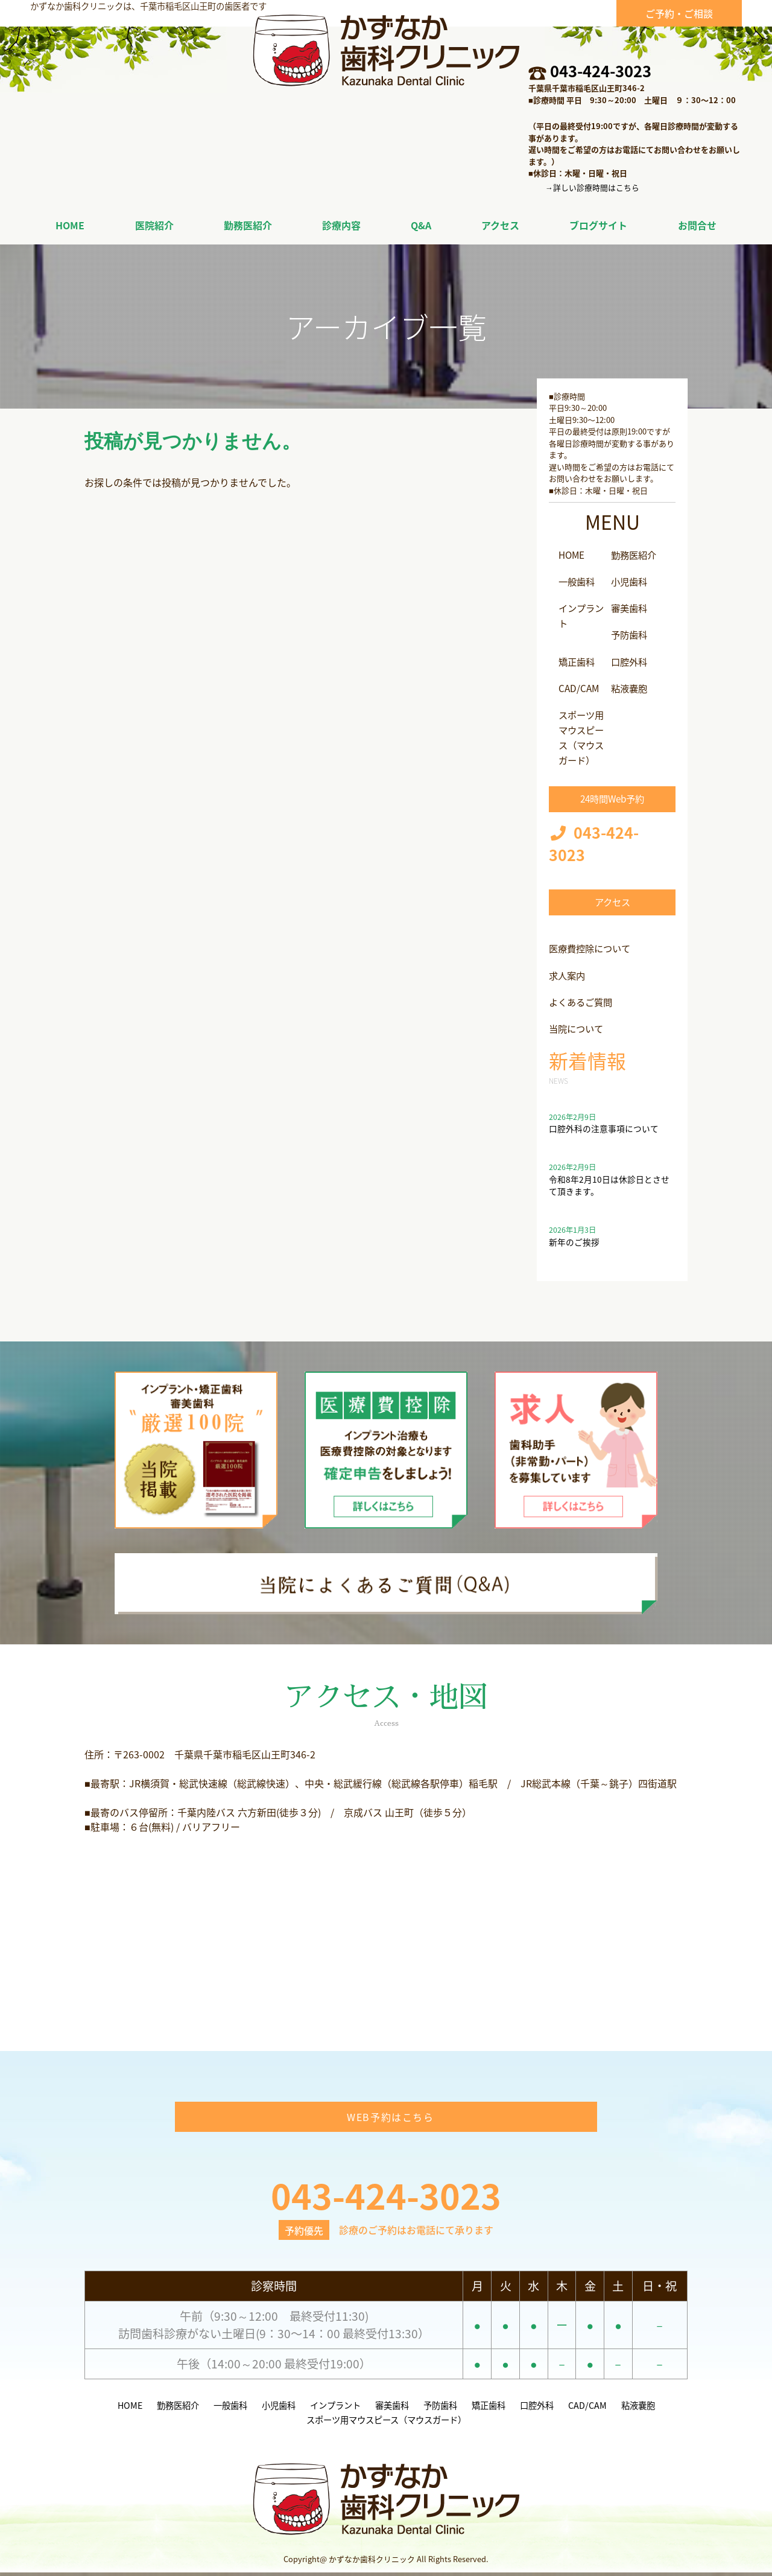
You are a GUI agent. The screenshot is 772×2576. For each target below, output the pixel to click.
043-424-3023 (600, 70)
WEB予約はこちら (390, 2121)
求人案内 (568, 971)
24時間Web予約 (612, 794)
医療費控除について (592, 944)
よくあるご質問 (582, 997)
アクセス (612, 898)
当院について (578, 1023)
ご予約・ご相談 (679, 13)
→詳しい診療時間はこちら (592, 187)
